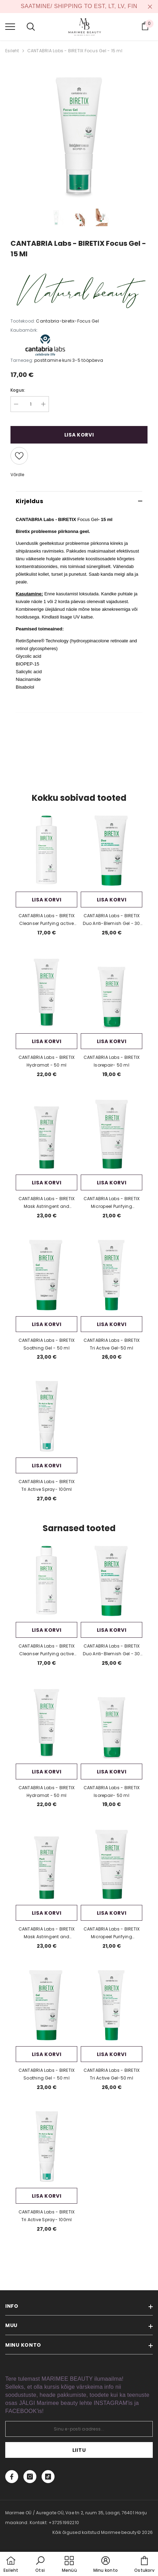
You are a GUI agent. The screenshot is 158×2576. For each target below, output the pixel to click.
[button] (40, 2564)
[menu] (10, 26)
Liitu (79, 2450)
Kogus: (17, 390)
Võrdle (17, 475)
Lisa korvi (79, 434)
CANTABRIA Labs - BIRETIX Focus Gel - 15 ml (74, 51)
